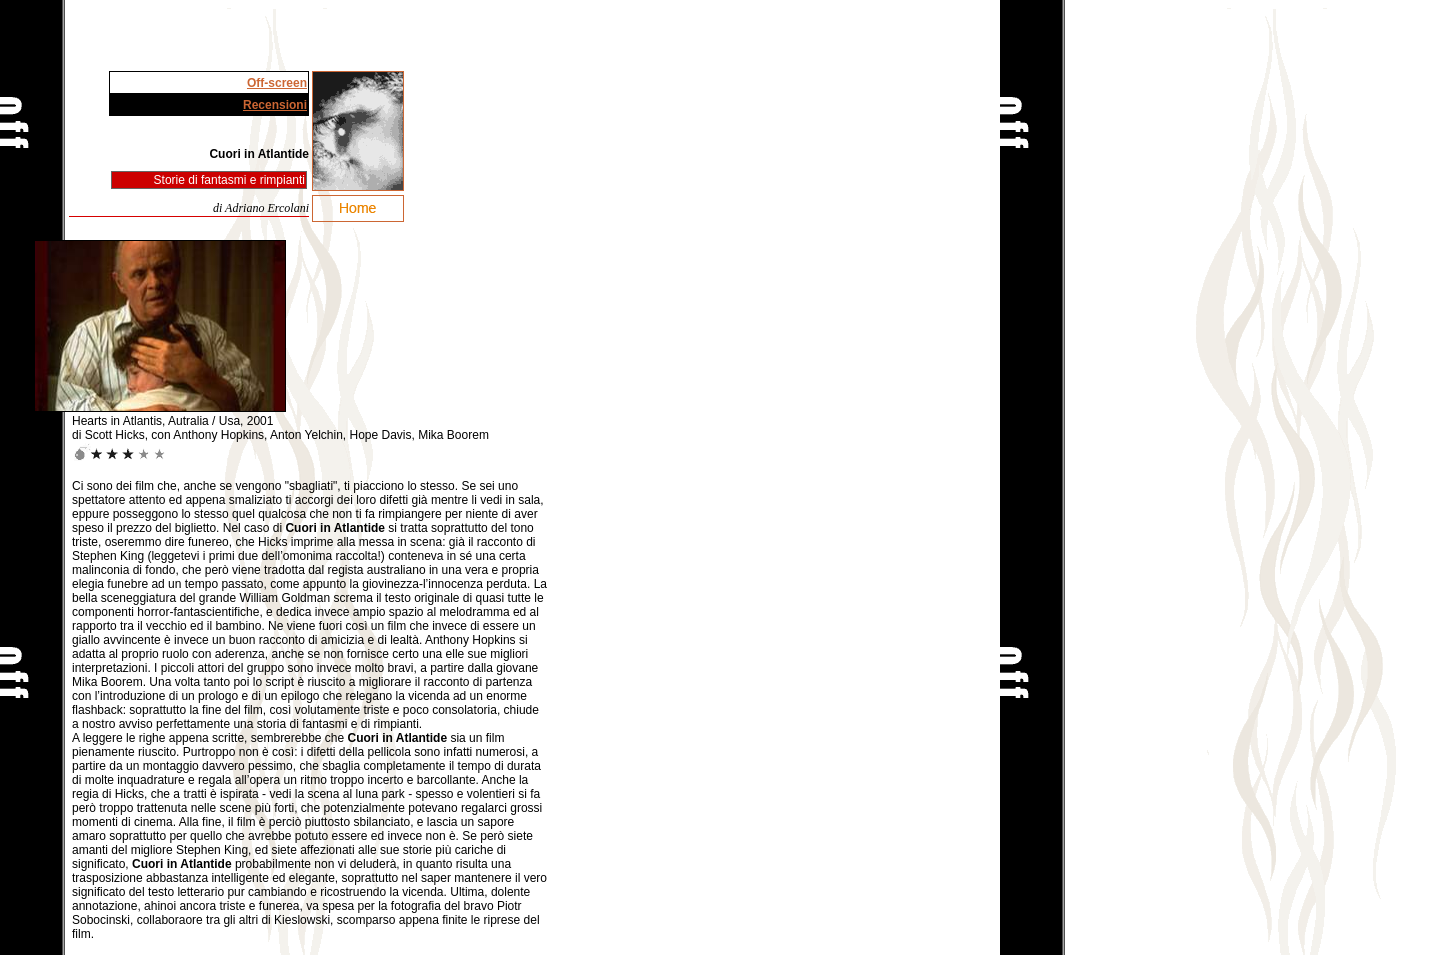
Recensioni (275, 105)
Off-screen (277, 83)
